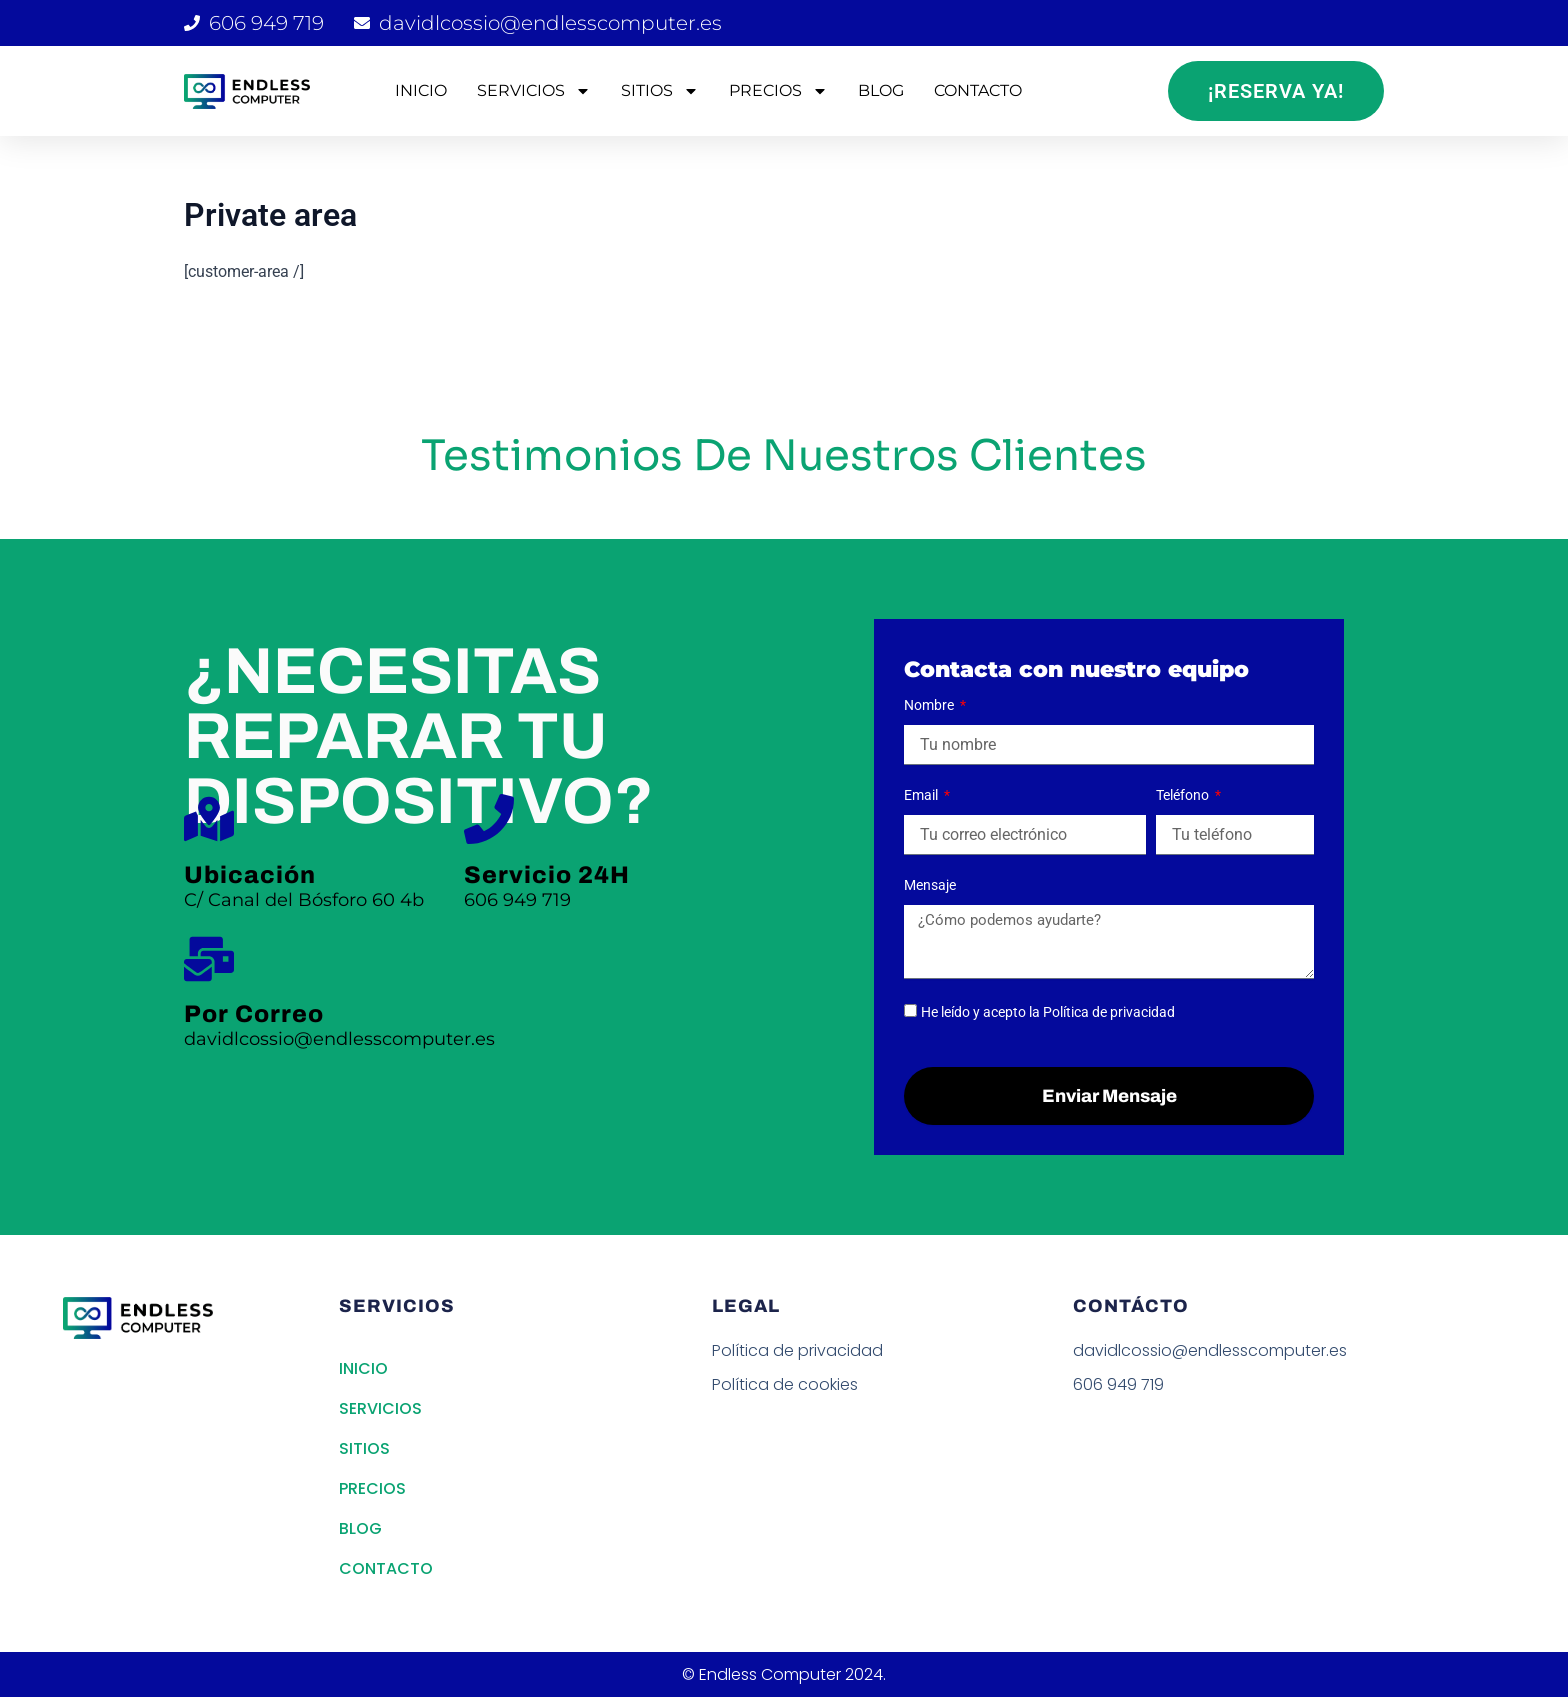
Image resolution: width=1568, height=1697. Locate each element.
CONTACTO (978, 90)
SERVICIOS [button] (534, 91)
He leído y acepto (1048, 1012)
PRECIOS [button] (778, 91)
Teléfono (1184, 795)
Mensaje (930, 885)
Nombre (930, 705)
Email (922, 795)
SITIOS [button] (660, 91)
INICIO (421, 90)
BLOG (881, 90)
